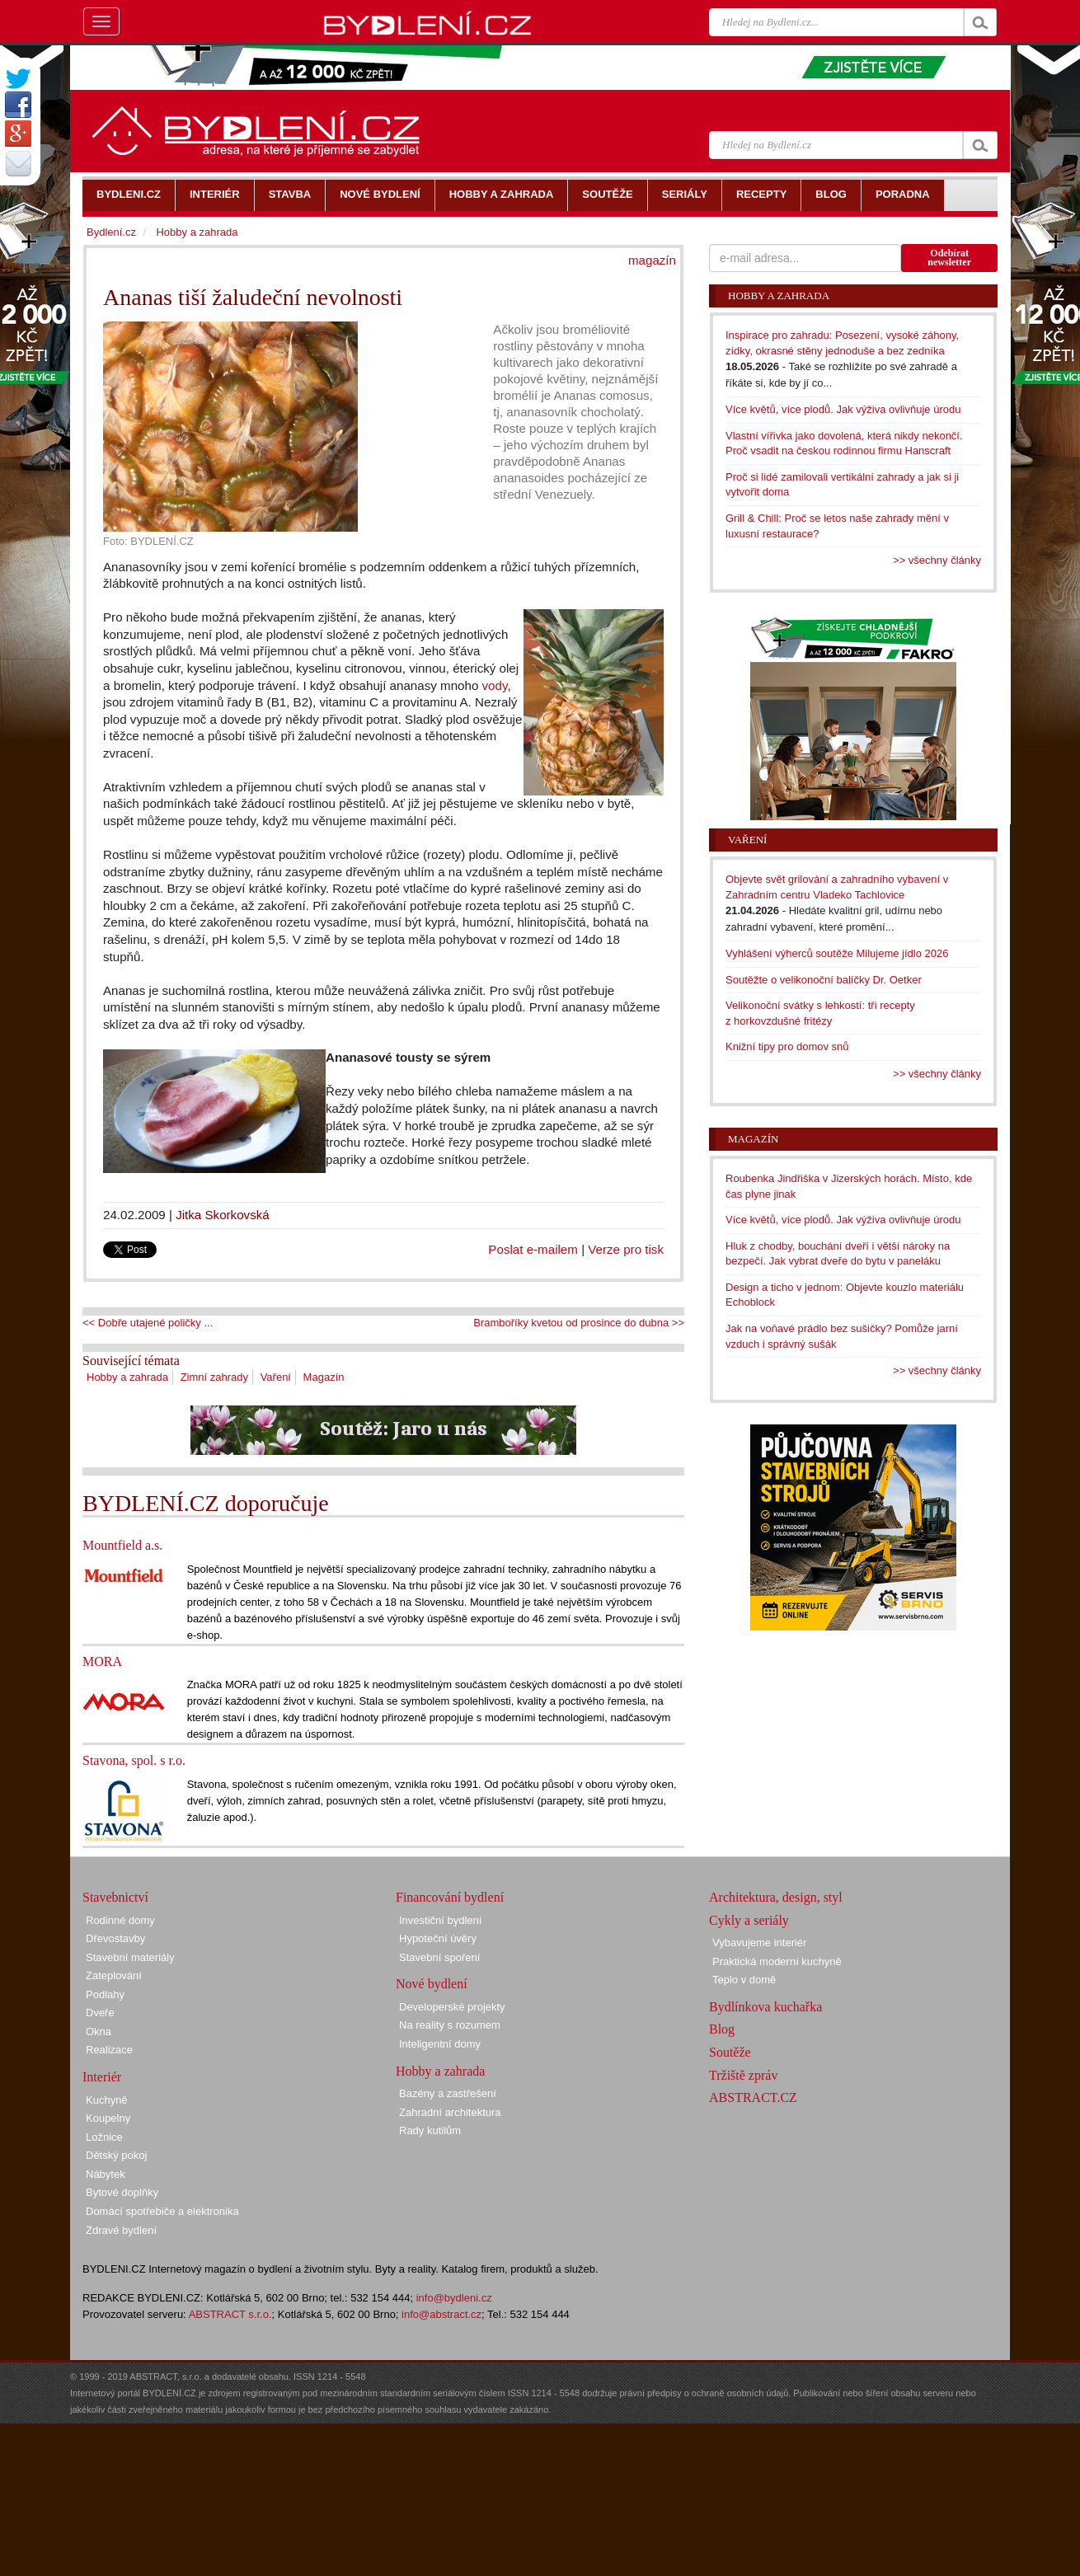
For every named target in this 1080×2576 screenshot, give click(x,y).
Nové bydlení (431, 1984)
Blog (722, 2029)
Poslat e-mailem (533, 1249)
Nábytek (105, 2174)
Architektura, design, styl (776, 1897)
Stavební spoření (439, 1957)
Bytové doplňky (122, 2192)
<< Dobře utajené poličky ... (147, 1322)
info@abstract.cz (441, 2314)
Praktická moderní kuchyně (777, 1961)
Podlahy (105, 1994)
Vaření (276, 1377)
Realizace (109, 2049)
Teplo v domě (744, 1979)
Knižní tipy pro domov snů (787, 1046)
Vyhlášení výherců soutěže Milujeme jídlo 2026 (837, 953)
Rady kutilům (430, 2130)
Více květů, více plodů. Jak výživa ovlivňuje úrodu (842, 409)
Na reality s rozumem (449, 2025)
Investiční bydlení (440, 1920)
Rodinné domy (120, 1920)
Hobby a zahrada (127, 1377)
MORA (102, 1661)
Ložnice (104, 2137)
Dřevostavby (115, 1938)
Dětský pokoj (116, 2155)
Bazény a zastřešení (447, 2093)
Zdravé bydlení (121, 2230)
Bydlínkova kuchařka (765, 2007)
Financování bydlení (450, 1897)
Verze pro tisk (626, 1249)
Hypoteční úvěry (438, 1938)
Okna (98, 2031)
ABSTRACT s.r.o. (230, 2314)
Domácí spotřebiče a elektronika (162, 2211)
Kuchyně (107, 2100)
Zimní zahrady (214, 1377)
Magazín (324, 1377)
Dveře (100, 2012)
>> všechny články (937, 560)
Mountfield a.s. (122, 1545)
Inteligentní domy (440, 2044)
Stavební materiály (130, 1957)
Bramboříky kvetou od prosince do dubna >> (578, 1322)
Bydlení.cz (111, 232)
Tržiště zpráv (743, 2075)
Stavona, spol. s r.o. (133, 1760)
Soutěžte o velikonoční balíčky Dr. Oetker (823, 980)
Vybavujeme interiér (759, 1942)
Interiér (101, 2077)
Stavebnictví (115, 1897)
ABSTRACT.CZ (753, 2097)
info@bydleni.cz (454, 2298)
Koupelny (108, 2118)
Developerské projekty (452, 2007)
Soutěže (730, 2052)
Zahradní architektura (450, 2112)
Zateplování (114, 1975)
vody (495, 685)
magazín (652, 260)
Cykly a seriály (749, 1920)
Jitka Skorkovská (223, 1215)
